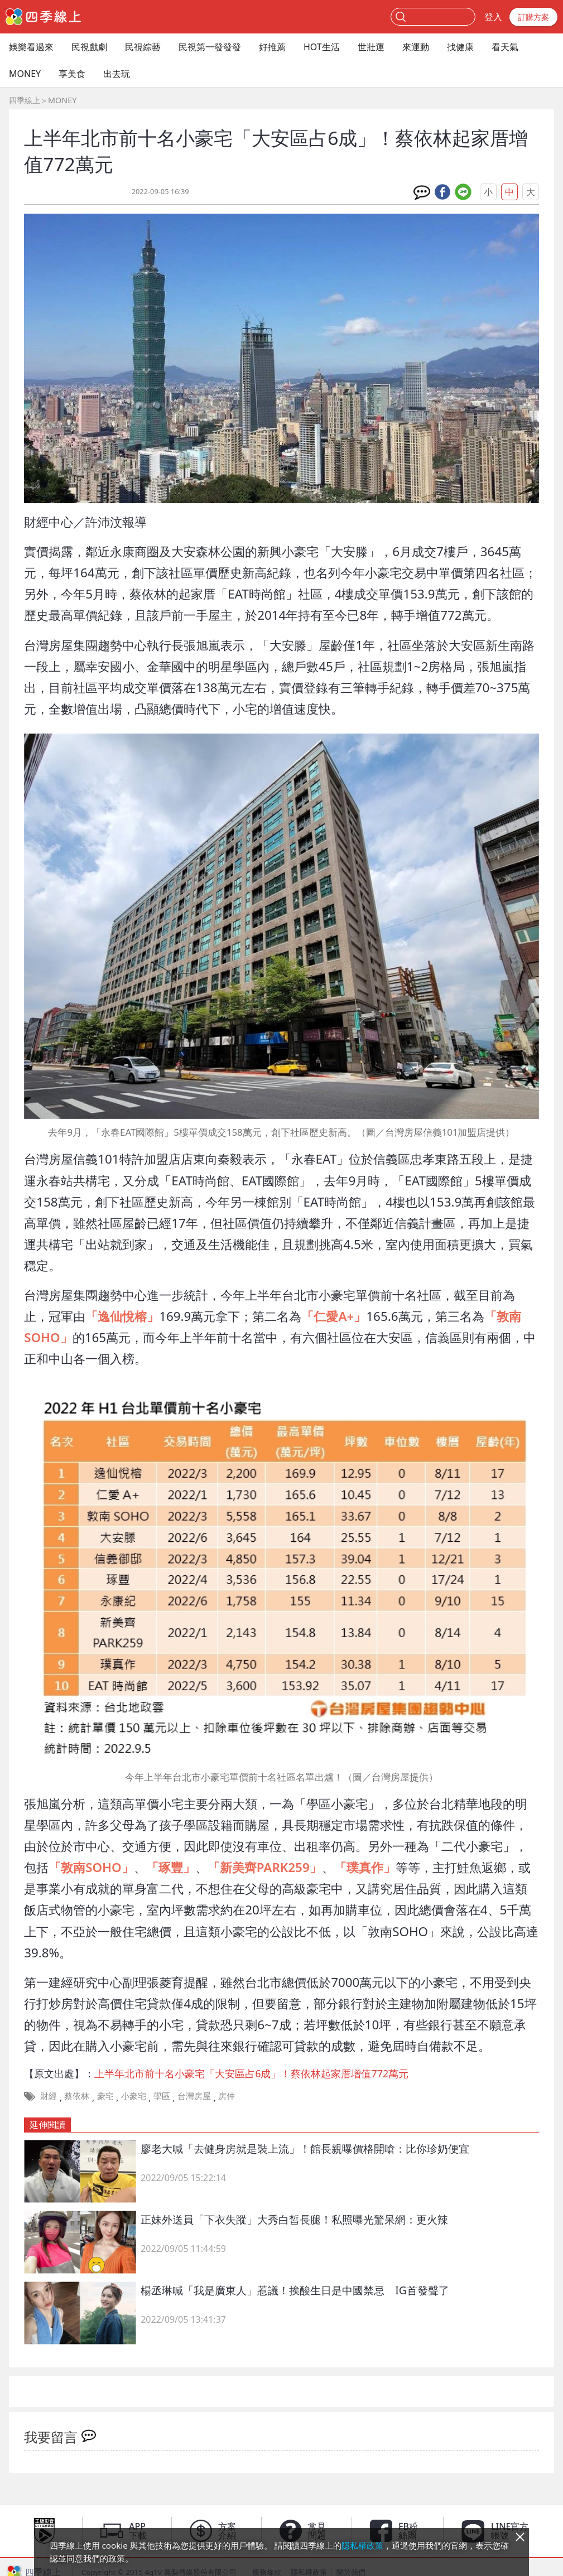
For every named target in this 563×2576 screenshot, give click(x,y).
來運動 (415, 47)
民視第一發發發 (210, 47)
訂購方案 (533, 17)
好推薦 (272, 47)
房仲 (226, 2095)
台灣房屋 (194, 2095)
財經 (48, 2095)
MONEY (25, 73)
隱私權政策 (362, 2545)
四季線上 (24, 100)
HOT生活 (322, 47)
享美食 (72, 73)
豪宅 (105, 2095)
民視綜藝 (143, 47)
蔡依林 (76, 2095)
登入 (493, 17)
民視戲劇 (89, 47)
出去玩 (116, 73)
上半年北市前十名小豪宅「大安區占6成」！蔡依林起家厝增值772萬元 (251, 2073)
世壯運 (371, 47)
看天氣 (505, 47)
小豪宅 (133, 2095)
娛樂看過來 (31, 47)
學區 (161, 2095)
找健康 (460, 47)
